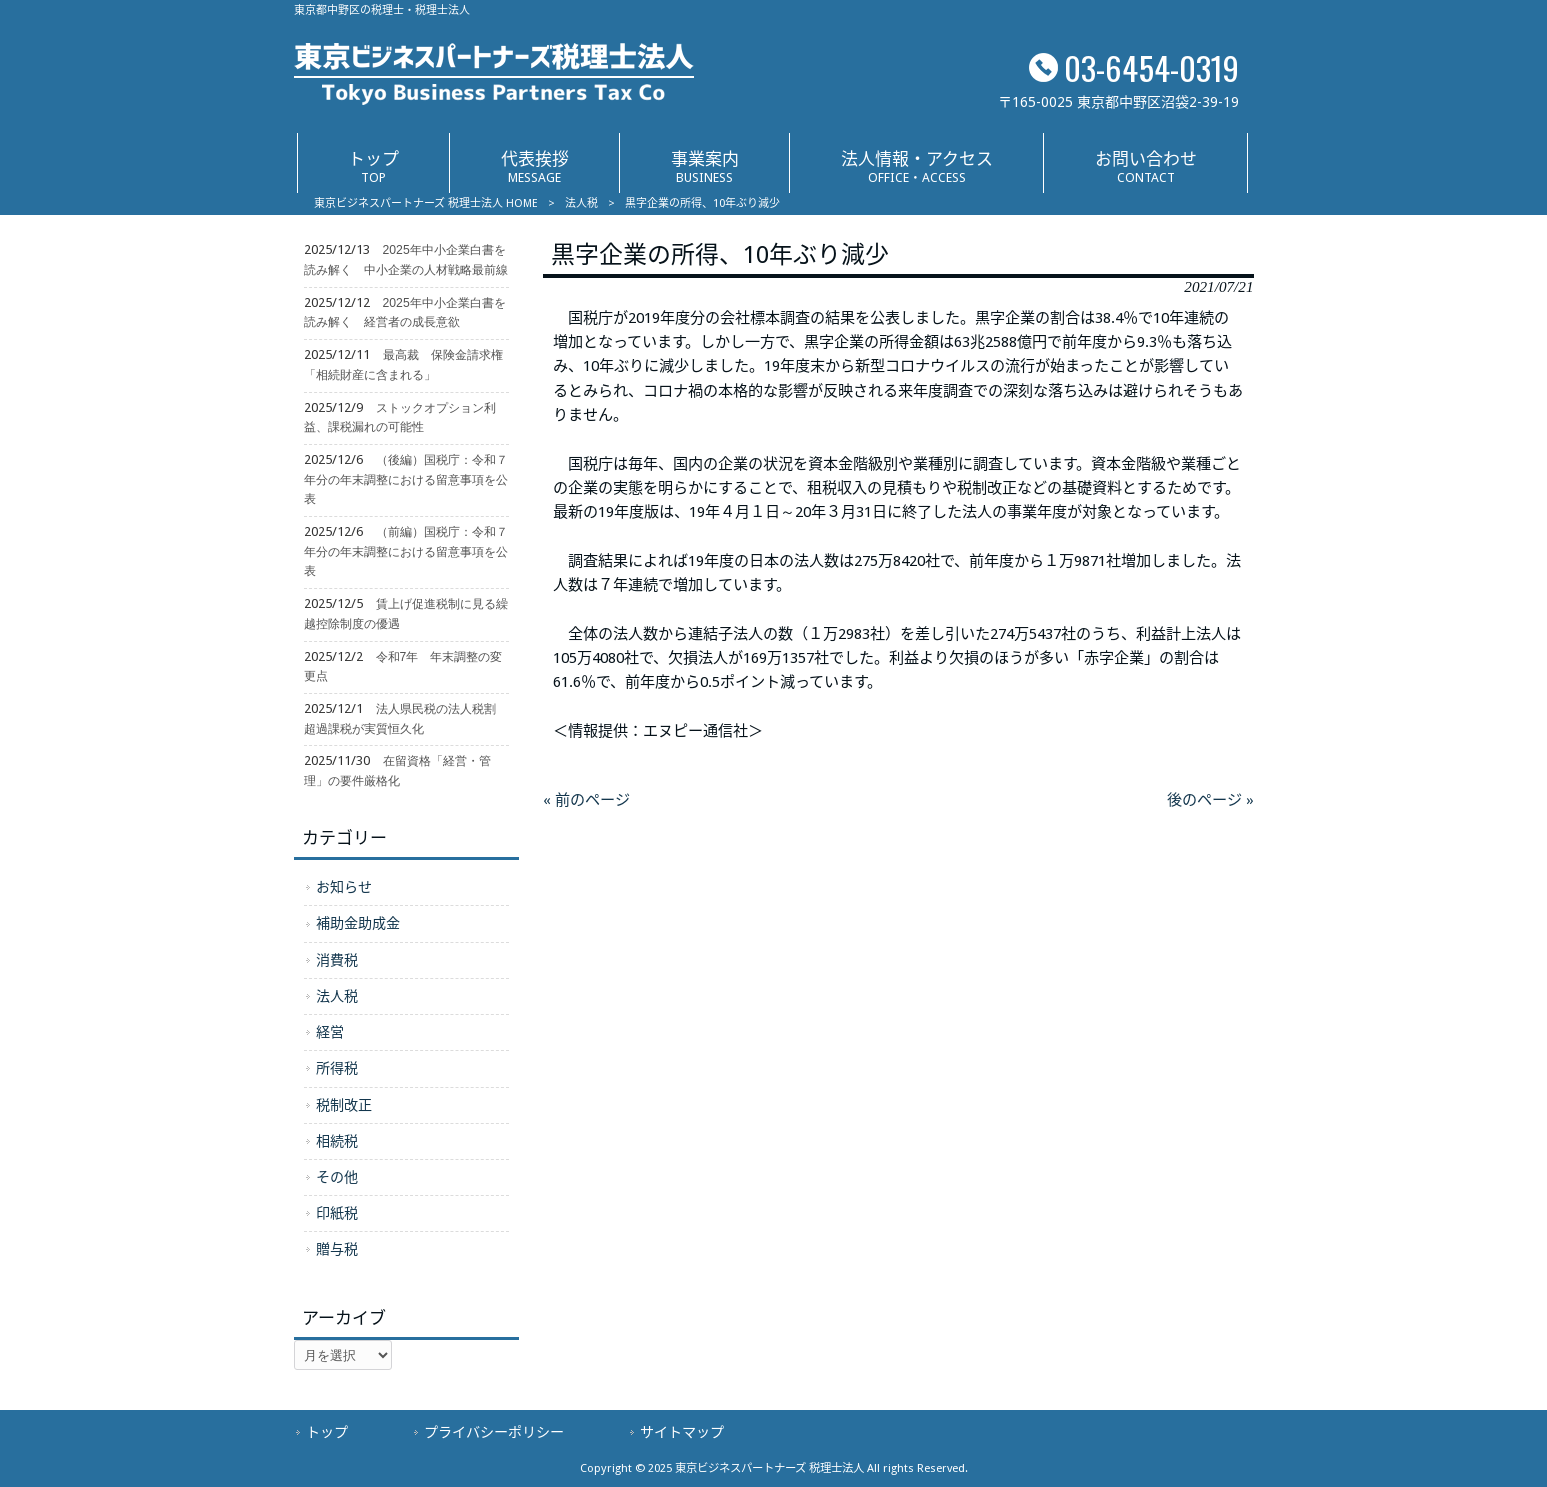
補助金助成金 (358, 923)
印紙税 (337, 1213)
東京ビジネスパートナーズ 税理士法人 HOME (426, 203)
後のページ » (1210, 800)
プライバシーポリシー (494, 1432)
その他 (337, 1177)
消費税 (337, 960)
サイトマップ (682, 1432)
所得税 (337, 1068)
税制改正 (344, 1105)
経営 (330, 1032)
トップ (327, 1432)
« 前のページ (586, 800)
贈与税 (337, 1249)
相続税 (337, 1141)
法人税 (581, 203)
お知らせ (344, 887)
